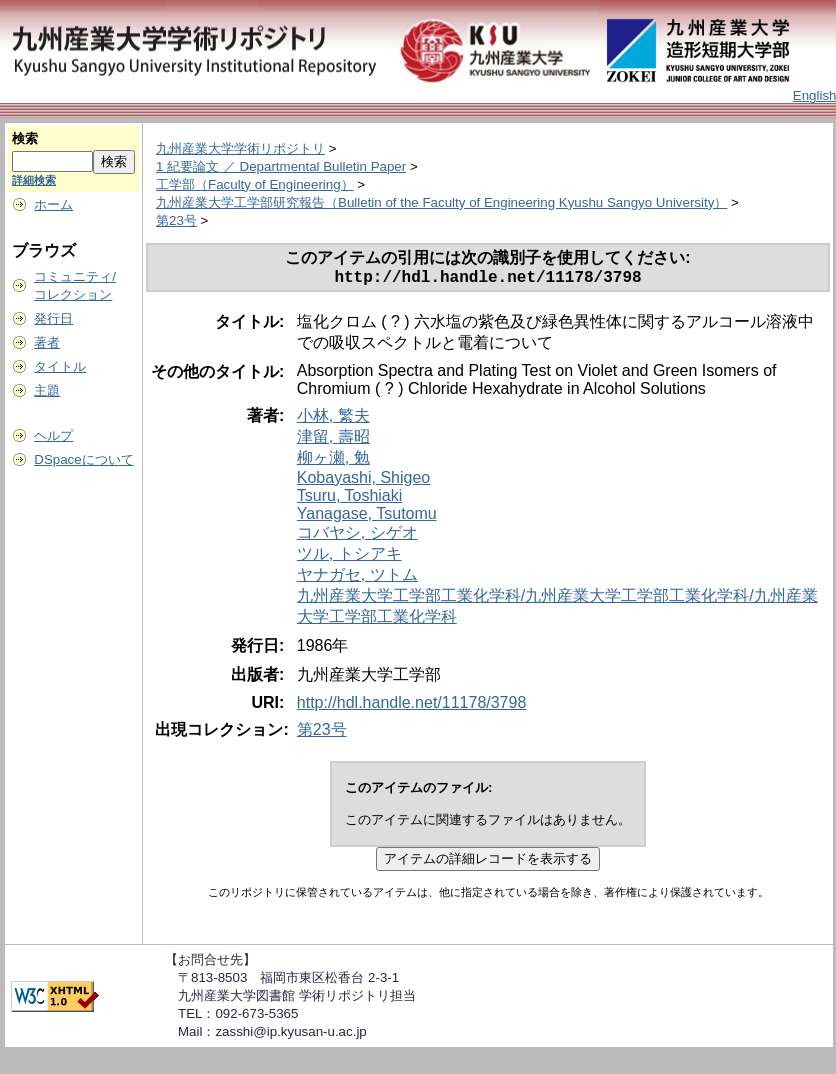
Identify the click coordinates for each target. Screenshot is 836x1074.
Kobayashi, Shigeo (363, 481)
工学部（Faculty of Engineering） (255, 184)
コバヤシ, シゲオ (357, 536)
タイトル (60, 366)
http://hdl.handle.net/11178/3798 (412, 706)
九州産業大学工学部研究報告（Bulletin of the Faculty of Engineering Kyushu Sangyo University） (441, 202)
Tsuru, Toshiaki (350, 499)
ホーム (53, 204)
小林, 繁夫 (333, 419)
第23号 (176, 220)
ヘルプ (53, 435)
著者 (47, 342)
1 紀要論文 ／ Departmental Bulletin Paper (281, 166)
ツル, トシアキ (349, 557)
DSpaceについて (83, 459)
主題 (47, 390)
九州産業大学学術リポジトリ (240, 148)
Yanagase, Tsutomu (367, 517)
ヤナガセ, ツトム (357, 578)
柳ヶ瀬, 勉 (333, 461)
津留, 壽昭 (333, 440)
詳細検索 (34, 180)
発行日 (53, 318)
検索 (25, 138)
